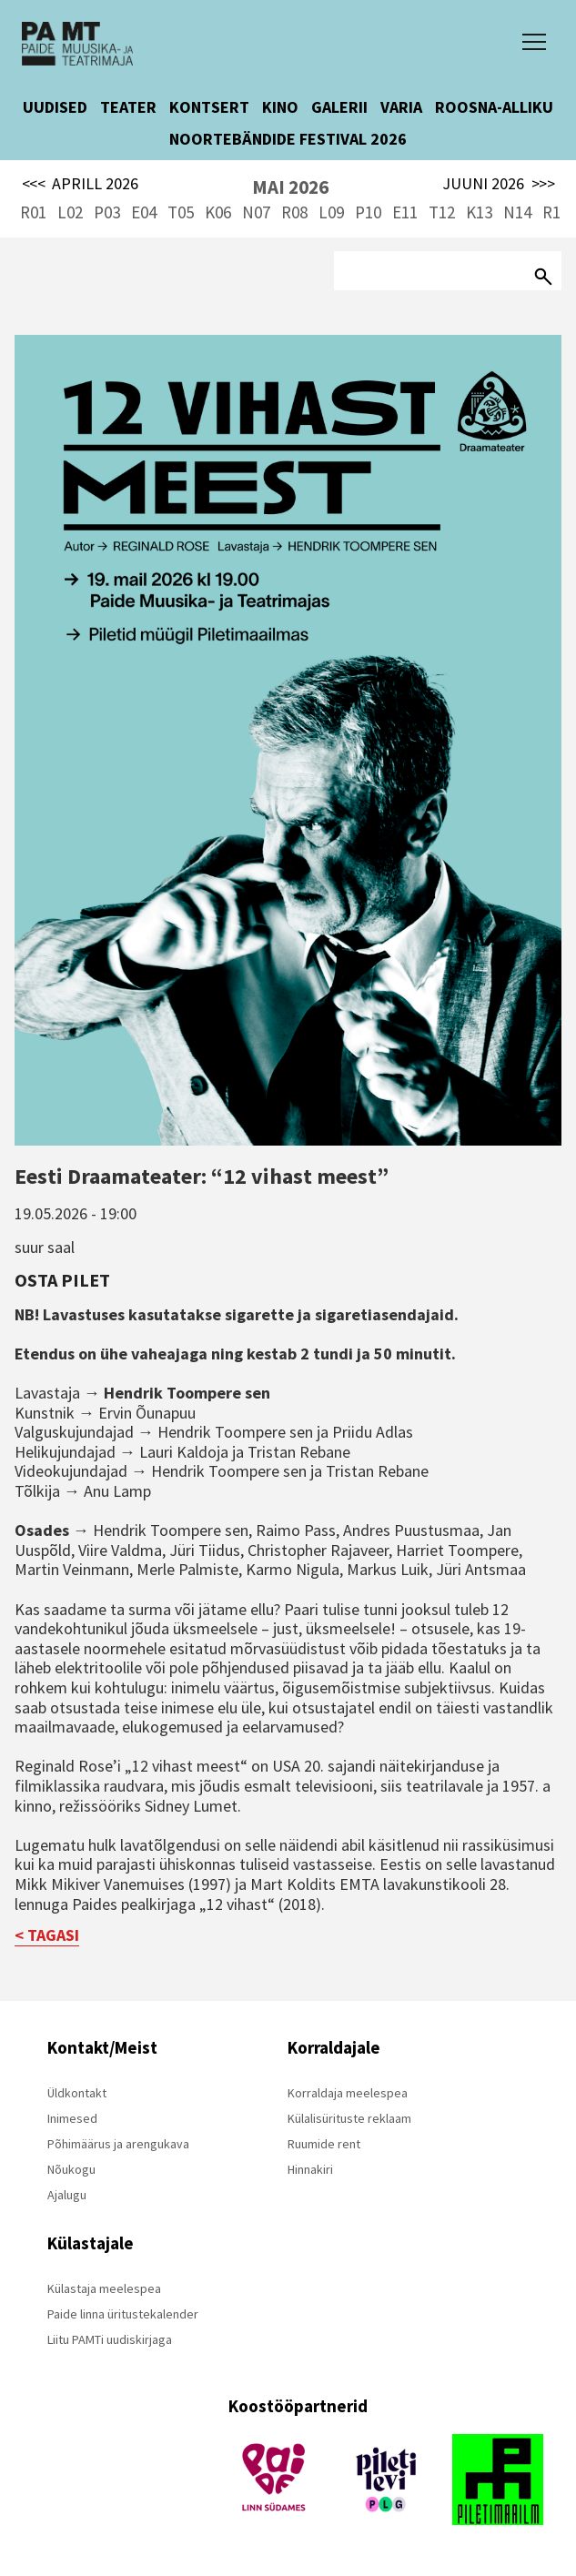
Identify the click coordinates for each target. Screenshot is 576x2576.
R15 (555, 212)
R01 (33, 212)
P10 (368, 212)
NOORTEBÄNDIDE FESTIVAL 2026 (288, 138)
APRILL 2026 (80, 184)
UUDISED (55, 106)
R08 (294, 212)
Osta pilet (62, 1279)
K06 (218, 212)
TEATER (128, 106)
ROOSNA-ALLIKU (494, 106)
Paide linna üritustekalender (122, 2314)
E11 (405, 212)
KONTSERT (209, 106)
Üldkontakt (76, 2093)
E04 (144, 212)
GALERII (339, 106)
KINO (280, 106)
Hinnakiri (310, 2169)
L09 (331, 212)
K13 (479, 212)
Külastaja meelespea (104, 2288)
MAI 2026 (290, 187)
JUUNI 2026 (498, 184)
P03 (107, 212)
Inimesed (72, 2118)
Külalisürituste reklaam (349, 2118)
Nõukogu (71, 2169)
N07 (256, 212)
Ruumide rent (324, 2144)
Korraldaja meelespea (348, 2093)
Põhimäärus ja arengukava (118, 2144)
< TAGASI (47, 1934)
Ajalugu (66, 2195)
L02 (70, 212)
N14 (517, 212)
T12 (442, 212)
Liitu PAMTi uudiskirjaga (109, 2339)
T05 (180, 212)
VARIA (401, 106)
